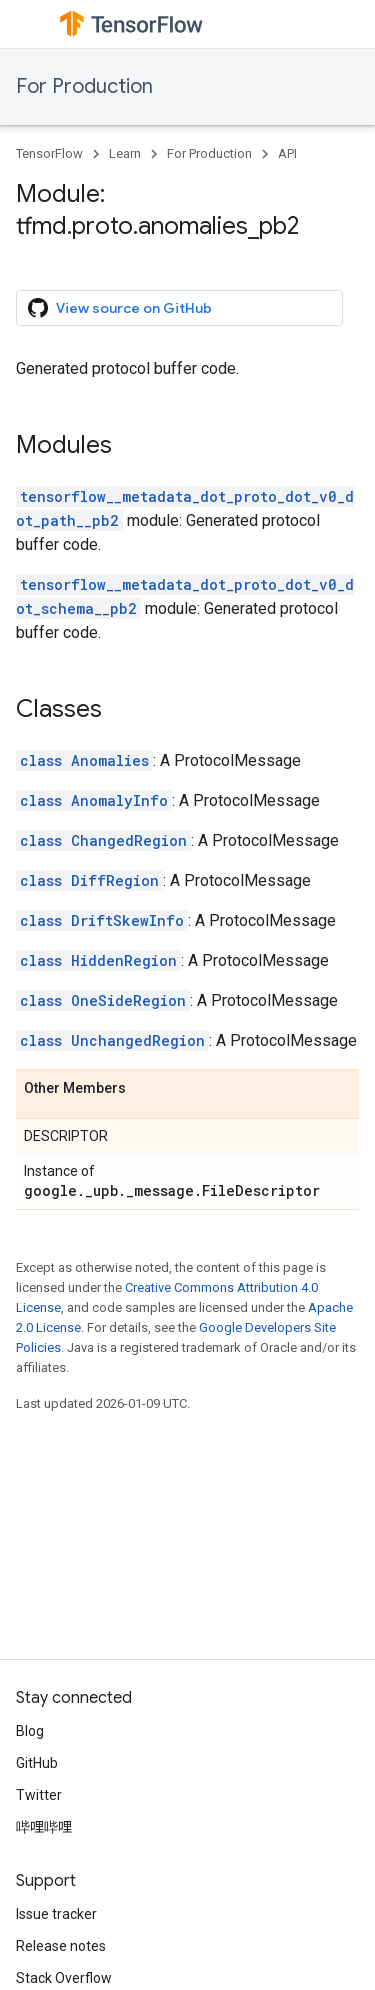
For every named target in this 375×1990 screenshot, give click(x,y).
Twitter (39, 1795)
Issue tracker (56, 1914)
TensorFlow (49, 153)
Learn (125, 153)
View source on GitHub (120, 308)
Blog (30, 1731)
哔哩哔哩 (44, 1827)
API (287, 153)
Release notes (61, 1946)
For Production (84, 86)
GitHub (37, 1763)
